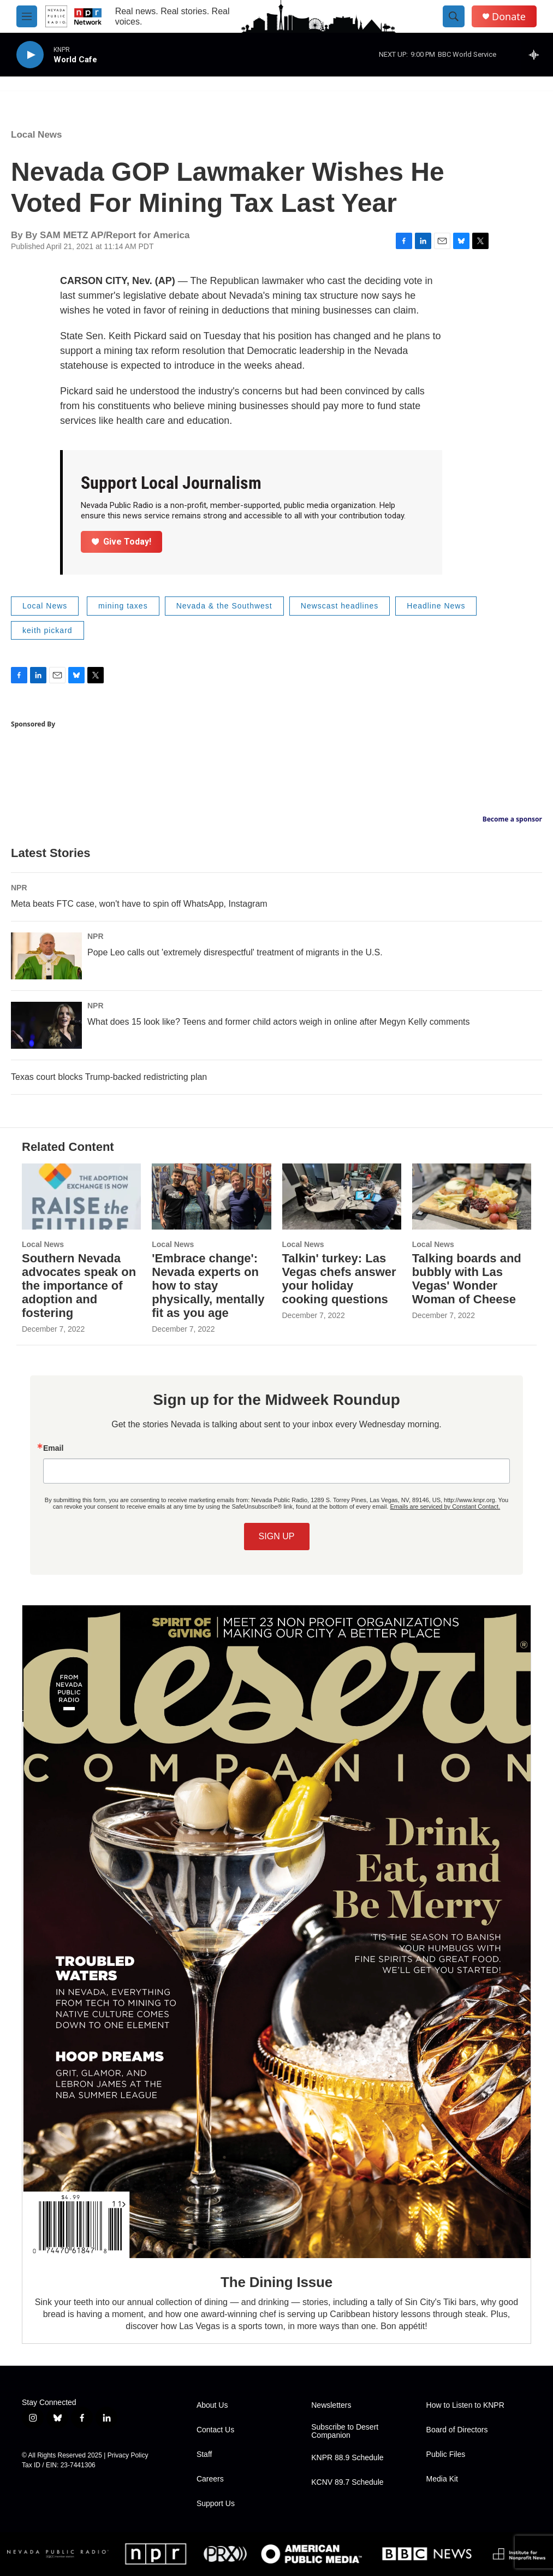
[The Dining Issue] (276, 1931)
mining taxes (123, 605)
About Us (212, 2405)
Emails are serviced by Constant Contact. (445, 1506)
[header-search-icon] (454, 16)
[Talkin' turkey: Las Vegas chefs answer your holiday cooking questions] (341, 1196)
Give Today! (122, 541)
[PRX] (225, 2554)
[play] (30, 55)
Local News (36, 134)
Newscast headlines (340, 605)
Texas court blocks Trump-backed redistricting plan (109, 1077)
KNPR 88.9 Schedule (347, 2458)
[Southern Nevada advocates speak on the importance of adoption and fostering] (81, 1196)
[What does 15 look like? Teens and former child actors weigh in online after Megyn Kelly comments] (46, 1025)
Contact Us (215, 2430)
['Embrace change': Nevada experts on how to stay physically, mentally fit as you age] (211, 1196)
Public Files (446, 2454)
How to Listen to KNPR (465, 2405)
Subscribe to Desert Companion (344, 2431)
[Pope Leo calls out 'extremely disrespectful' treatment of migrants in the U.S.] (46, 955)
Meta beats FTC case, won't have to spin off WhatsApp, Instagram (139, 903)
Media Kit (442, 2479)
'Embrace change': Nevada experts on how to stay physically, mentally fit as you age (208, 1285)
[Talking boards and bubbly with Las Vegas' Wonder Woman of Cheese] (471, 1196)
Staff (204, 2454)
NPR (19, 887)
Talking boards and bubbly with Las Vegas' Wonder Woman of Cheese (466, 1278)
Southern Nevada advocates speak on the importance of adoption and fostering (79, 1285)
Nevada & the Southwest (224, 605)
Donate (509, 16)
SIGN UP (277, 1536)
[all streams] (537, 54)
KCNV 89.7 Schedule (347, 2482)
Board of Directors (457, 2430)
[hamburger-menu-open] (26, 16)
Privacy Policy (128, 2455)
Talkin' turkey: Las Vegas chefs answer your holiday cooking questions (339, 1278)
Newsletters (331, 2405)
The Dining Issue (276, 2282)
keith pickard (47, 630)
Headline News (436, 605)
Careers (210, 2479)
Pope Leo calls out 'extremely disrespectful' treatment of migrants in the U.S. (235, 952)
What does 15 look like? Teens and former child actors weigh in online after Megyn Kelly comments (278, 1021)
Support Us (216, 2504)
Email (53, 1448)
